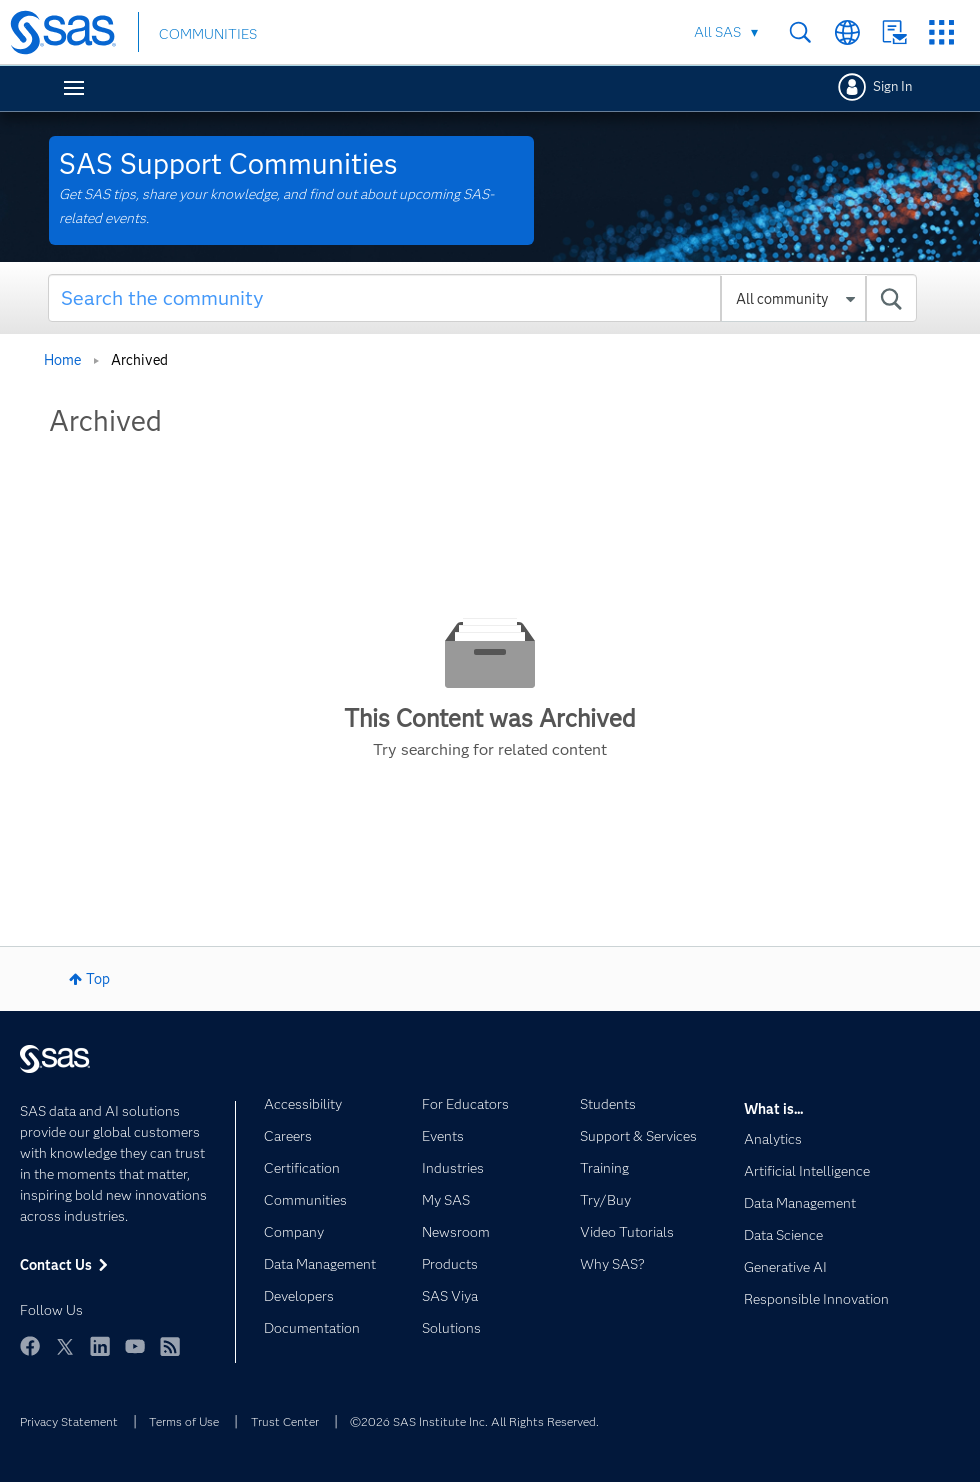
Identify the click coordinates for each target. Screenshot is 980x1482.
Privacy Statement (69, 1421)
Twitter (65, 1346)
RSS (170, 1346)
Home (62, 360)
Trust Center (285, 1421)
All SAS (717, 32)
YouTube (135, 1346)
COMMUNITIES (208, 34)
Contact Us (894, 32)
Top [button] (98, 979)
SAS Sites (941, 32)
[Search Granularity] (793, 299)
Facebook (30, 1346)
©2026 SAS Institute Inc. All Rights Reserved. (474, 1421)
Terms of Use (184, 1421)
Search (800, 32)
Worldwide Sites (847, 32)
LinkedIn (100, 1346)
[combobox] (482, 298)
